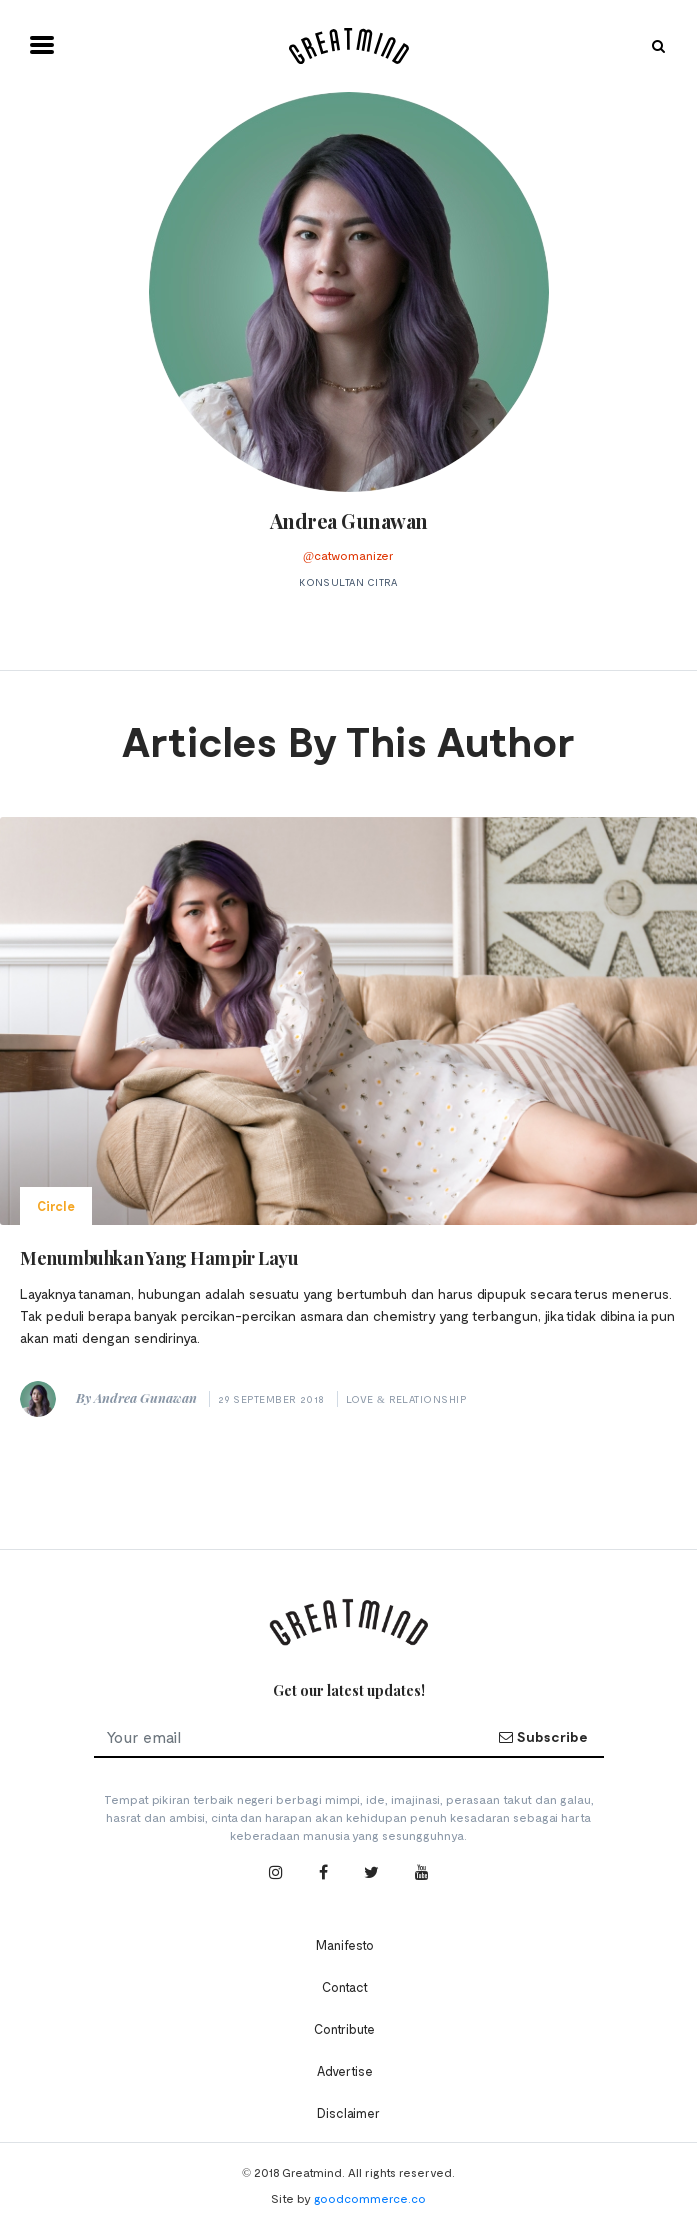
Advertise (345, 2071)
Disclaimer (348, 2113)
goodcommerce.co (370, 2198)
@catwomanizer (348, 555)
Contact (345, 1987)
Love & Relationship (406, 1399)
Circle (56, 1206)
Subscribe (543, 1736)
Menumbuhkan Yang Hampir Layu (159, 1258)
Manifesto (345, 1945)
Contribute (344, 2029)
